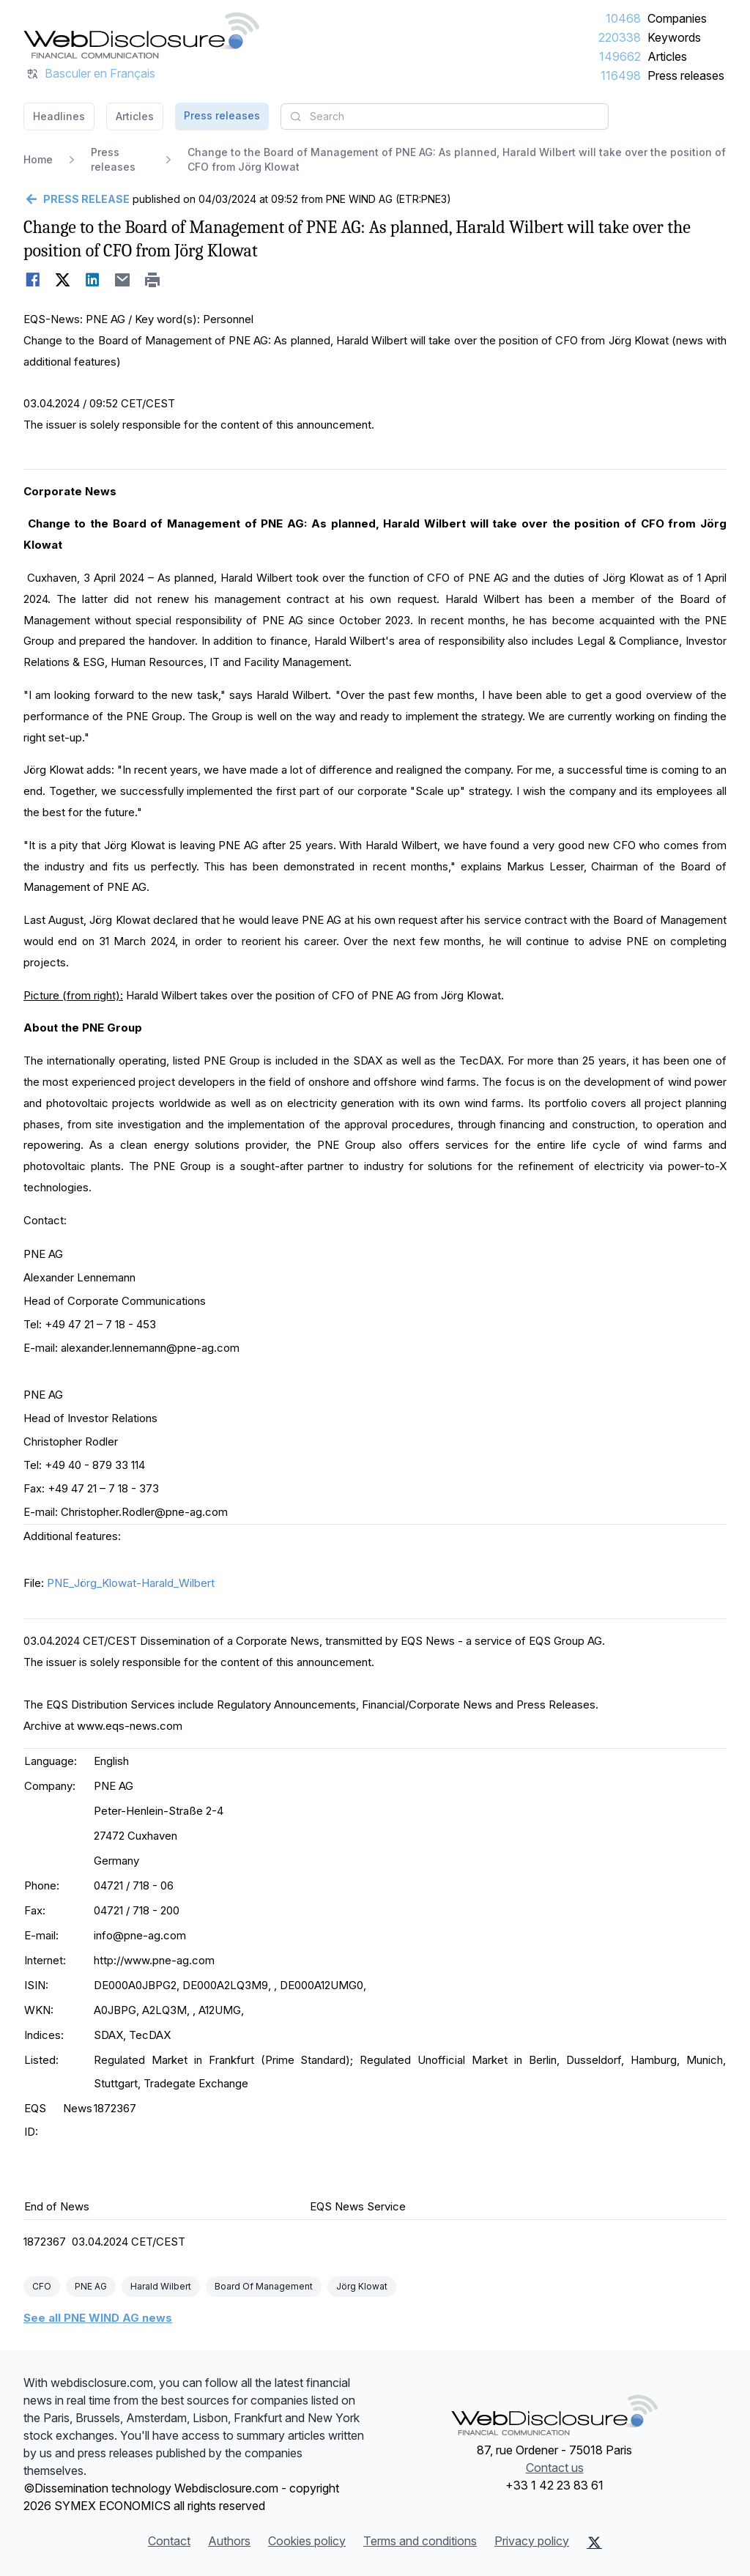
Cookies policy (307, 2541)
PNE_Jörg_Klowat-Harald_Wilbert (131, 1583)
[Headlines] (141, 35)
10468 (623, 18)
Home (38, 159)
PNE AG (91, 2286)
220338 (619, 37)
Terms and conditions (420, 2541)
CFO (41, 2286)
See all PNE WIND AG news (97, 2318)
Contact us (555, 2467)
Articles (667, 56)
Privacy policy (531, 2541)
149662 (620, 56)
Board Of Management (264, 2286)
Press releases (685, 75)
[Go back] (76, 199)
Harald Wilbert (160, 2286)
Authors (229, 2541)
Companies (677, 18)
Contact (169, 2541)
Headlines (59, 116)
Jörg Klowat (361, 2286)
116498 (621, 75)
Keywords (674, 37)
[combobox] (445, 116)
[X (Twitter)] (594, 2542)
